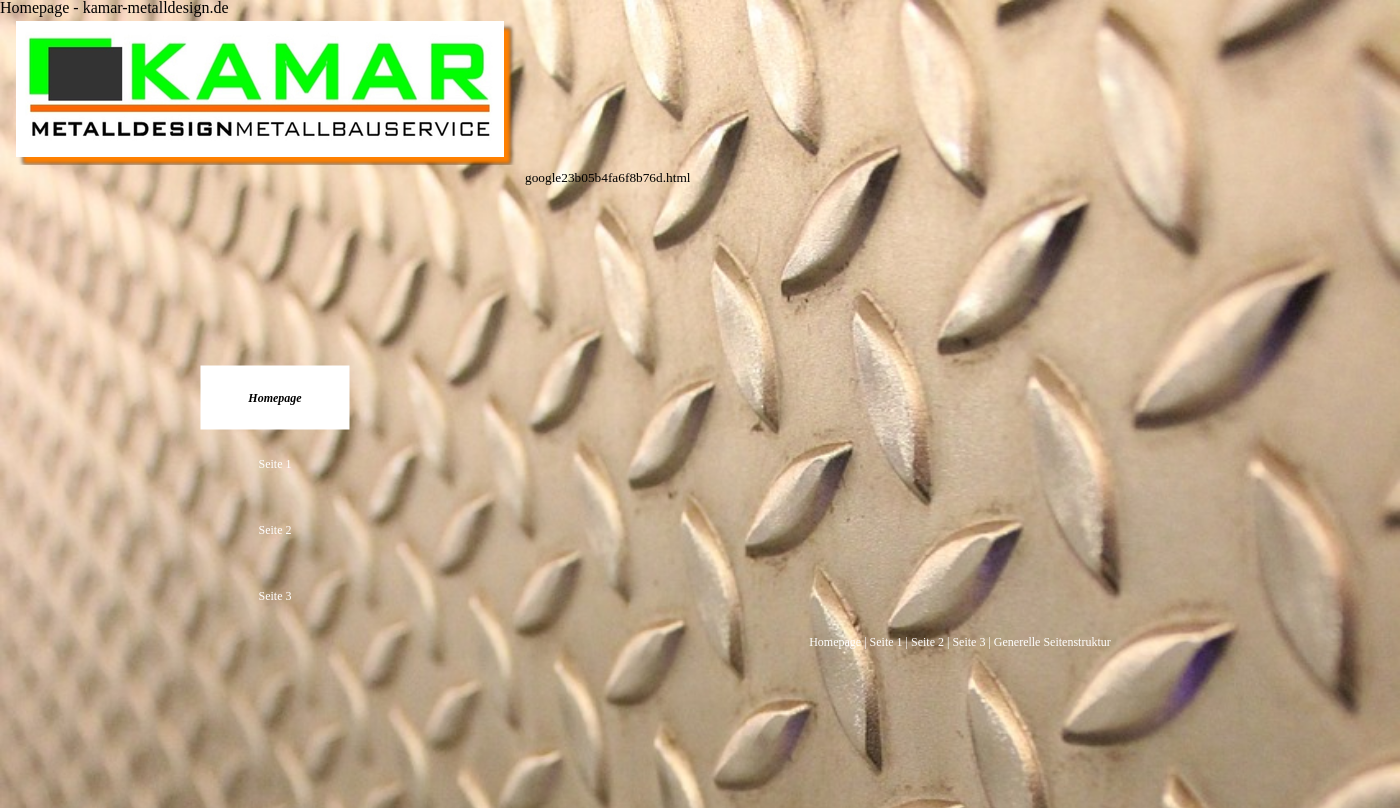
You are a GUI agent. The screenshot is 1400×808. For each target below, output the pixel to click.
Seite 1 (886, 642)
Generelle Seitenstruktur (1052, 642)
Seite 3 (968, 642)
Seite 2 (927, 642)
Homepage (835, 642)
